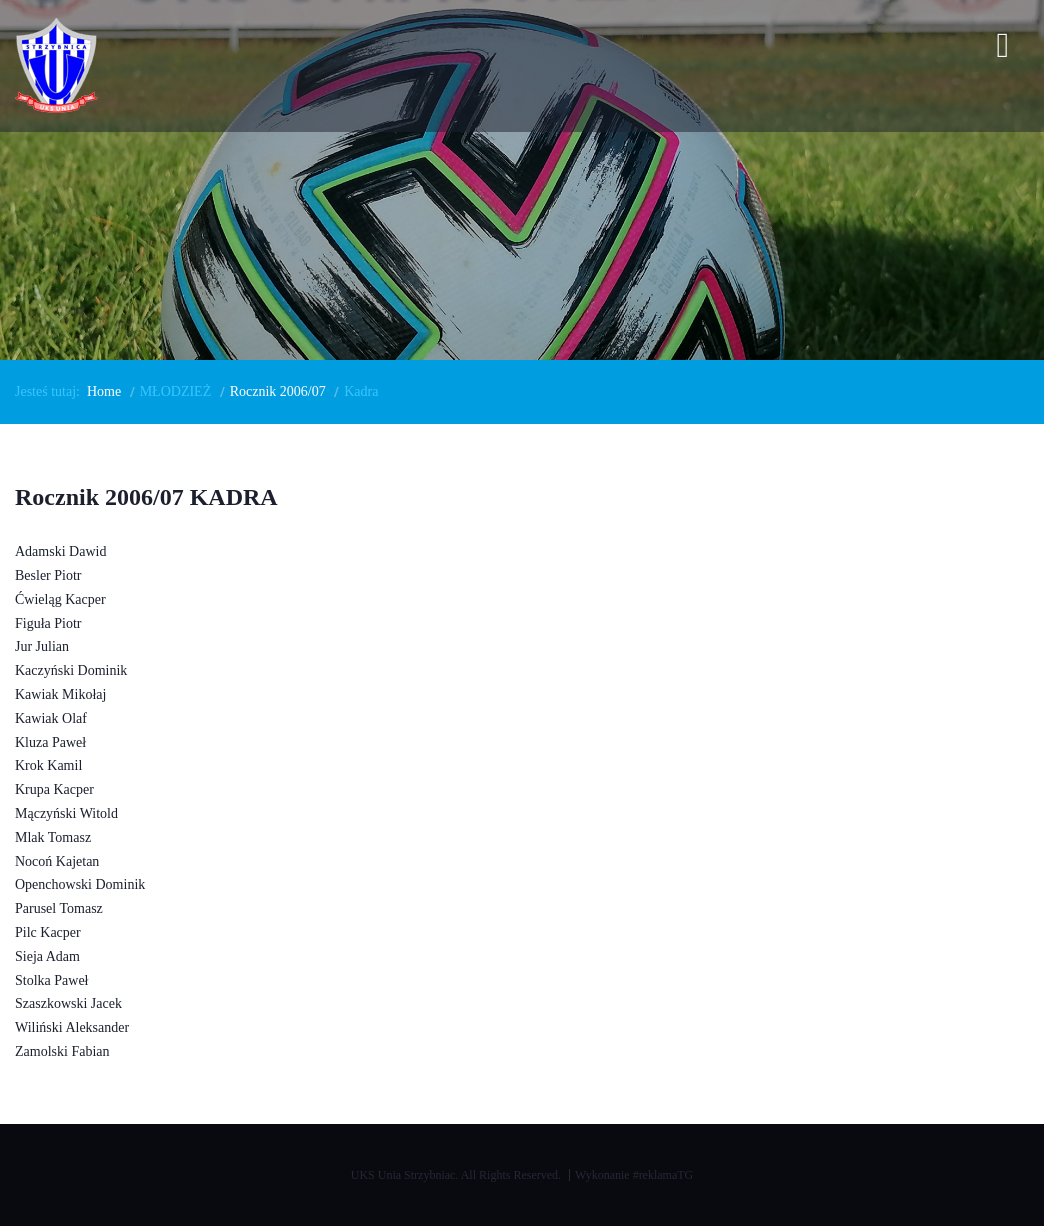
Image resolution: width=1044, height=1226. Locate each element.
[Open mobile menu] (1003, 49)
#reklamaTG (663, 1175)
